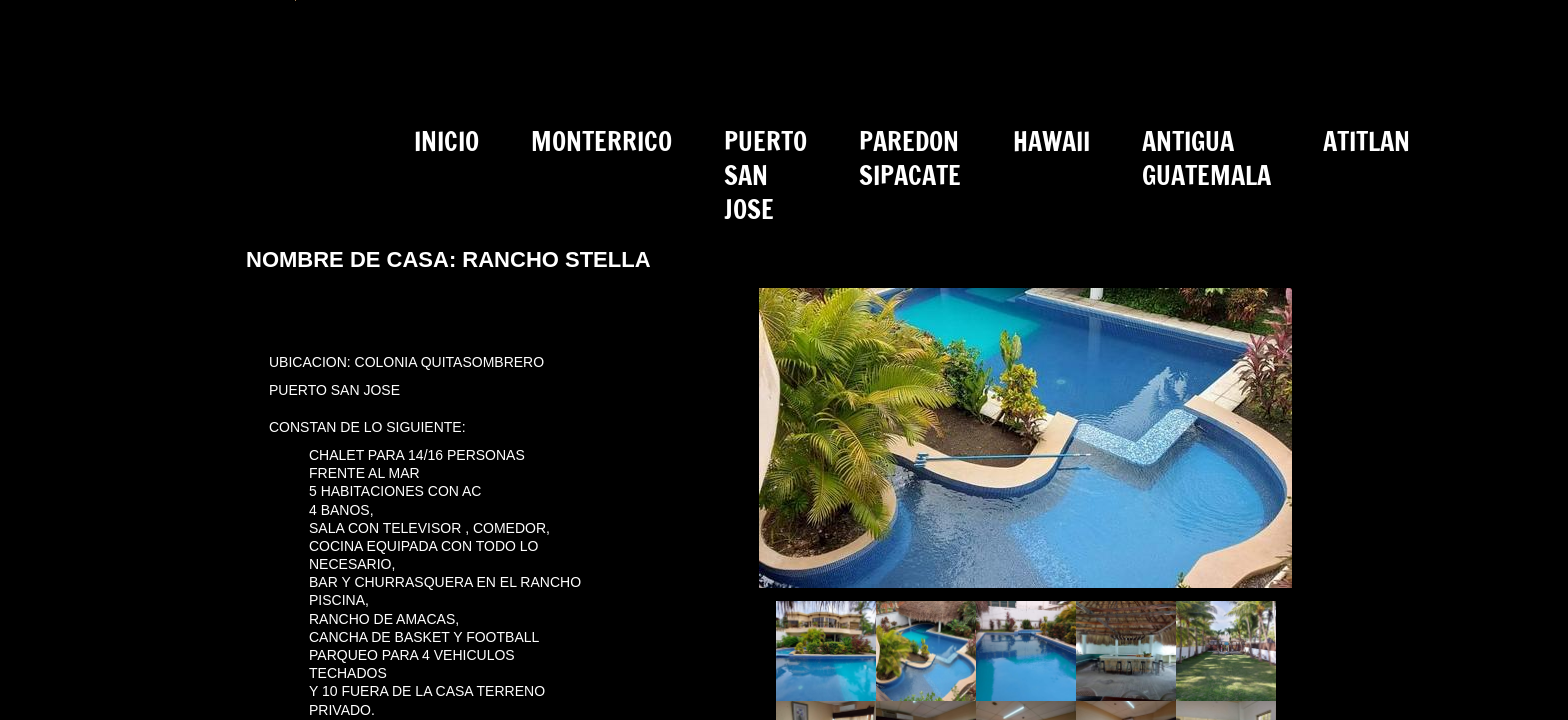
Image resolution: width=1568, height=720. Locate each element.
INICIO (446, 141)
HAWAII (1051, 141)
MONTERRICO (601, 141)
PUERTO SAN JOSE (765, 175)
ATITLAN (1366, 141)
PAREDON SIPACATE (910, 158)
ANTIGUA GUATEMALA (1206, 158)
